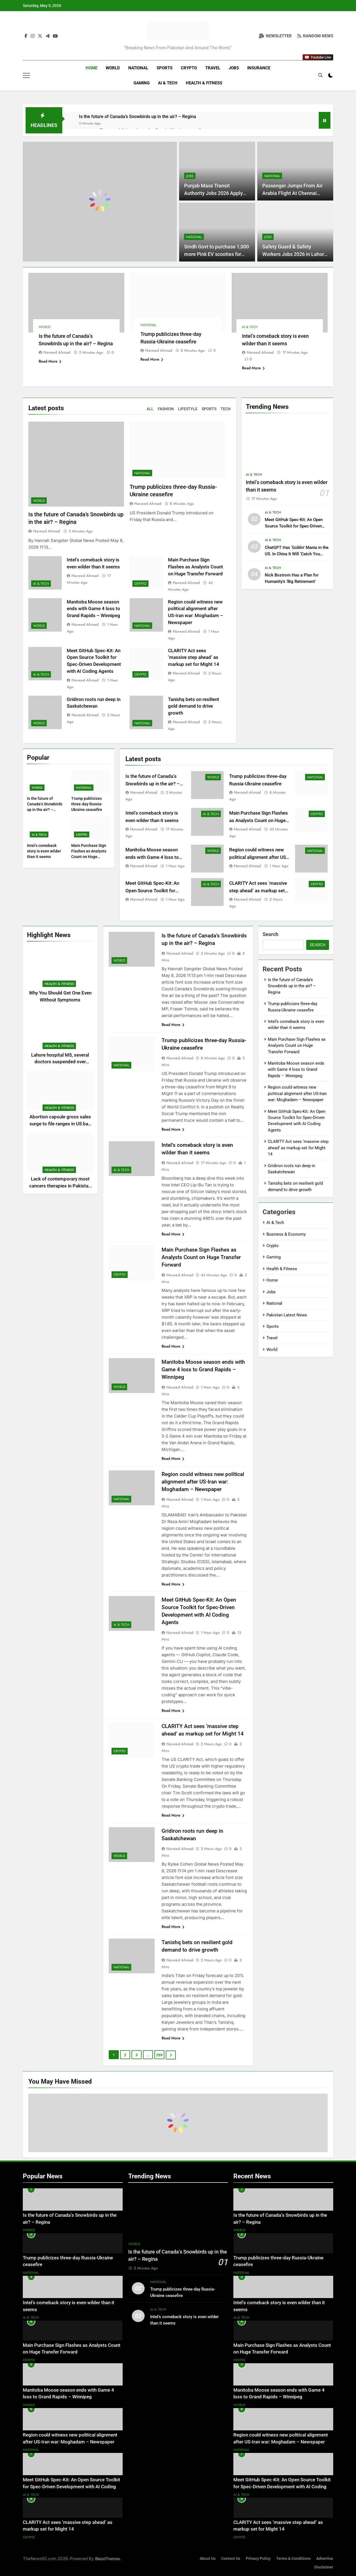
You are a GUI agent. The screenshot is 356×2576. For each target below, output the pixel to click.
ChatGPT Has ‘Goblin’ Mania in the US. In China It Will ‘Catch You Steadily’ (296, 554)
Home (91, 67)
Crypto (189, 67)
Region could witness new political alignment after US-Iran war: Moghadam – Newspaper (203, 1481)
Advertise (324, 2558)
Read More (50, 361)
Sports (164, 67)
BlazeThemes (107, 2558)
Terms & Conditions (293, 2558)
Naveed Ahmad (56, 352)
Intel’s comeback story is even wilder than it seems (44, 851)
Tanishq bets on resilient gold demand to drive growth (193, 706)
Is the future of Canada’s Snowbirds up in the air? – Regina (137, 116)
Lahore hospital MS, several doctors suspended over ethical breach (60, 1062)
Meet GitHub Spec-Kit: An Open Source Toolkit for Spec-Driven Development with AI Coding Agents (71, 2486)
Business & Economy (286, 1234)
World (113, 67)
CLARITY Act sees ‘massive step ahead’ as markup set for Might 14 (193, 657)
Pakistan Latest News (286, 1315)
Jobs (234, 67)
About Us (208, 2558)
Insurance (258, 67)
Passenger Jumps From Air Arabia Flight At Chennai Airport (292, 193)
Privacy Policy (258, 2558)
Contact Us (230, 2558)
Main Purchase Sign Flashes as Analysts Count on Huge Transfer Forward (195, 566)
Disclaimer (323, 2567)
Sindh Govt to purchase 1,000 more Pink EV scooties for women (216, 254)
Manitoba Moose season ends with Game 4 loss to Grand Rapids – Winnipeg (93, 609)
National (138, 67)
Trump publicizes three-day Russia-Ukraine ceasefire (87, 804)
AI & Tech (167, 82)
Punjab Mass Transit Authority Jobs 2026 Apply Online (213, 193)
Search (270, 934)
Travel (212, 67)
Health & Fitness (204, 82)
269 (159, 2055)
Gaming (142, 82)
